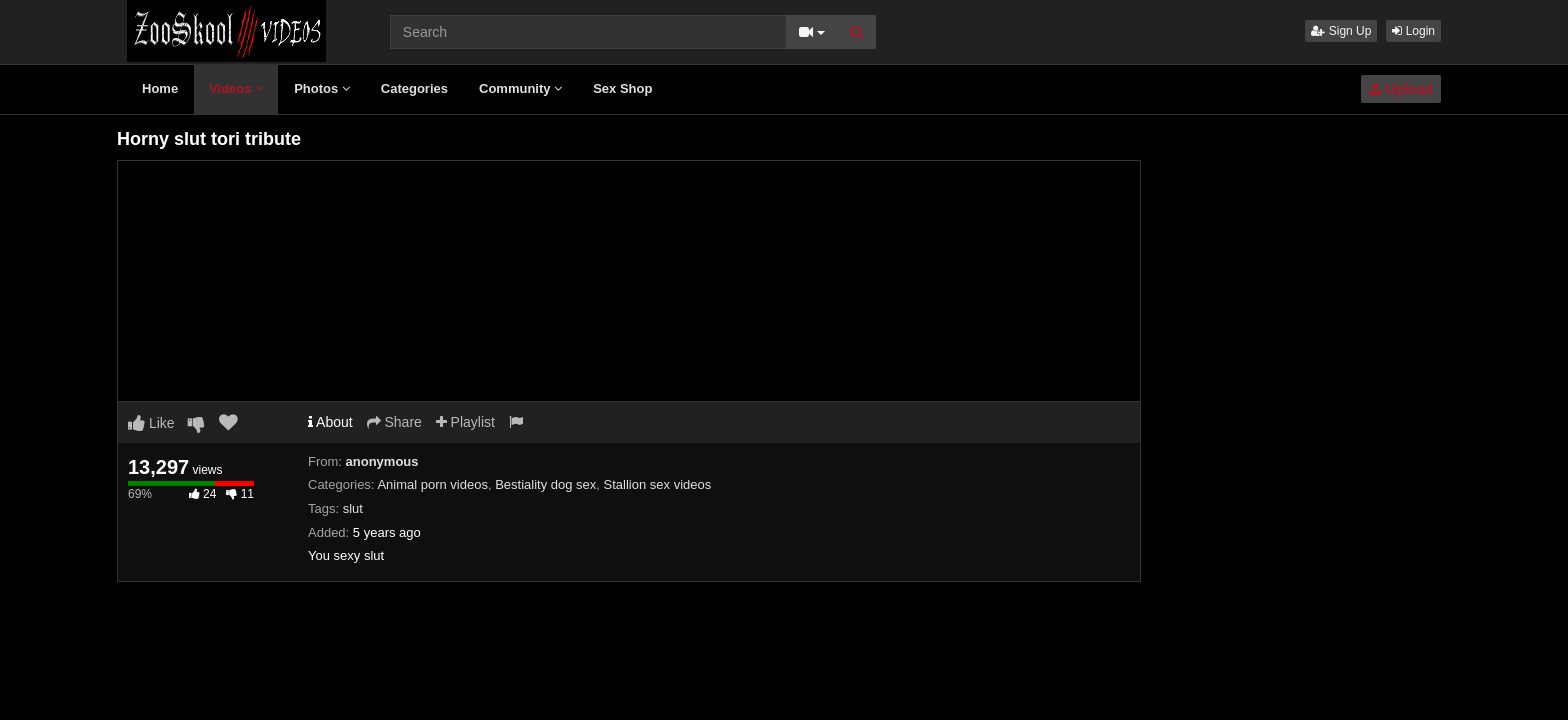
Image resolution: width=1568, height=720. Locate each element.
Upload (1401, 89)
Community (520, 88)
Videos (236, 88)
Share (394, 422)
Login (1413, 31)
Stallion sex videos (658, 484)
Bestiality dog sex (545, 484)
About (330, 422)
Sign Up (1341, 31)
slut (353, 508)
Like (151, 423)
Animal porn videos (432, 484)
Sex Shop (622, 88)
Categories (414, 88)
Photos (322, 88)
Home (160, 88)
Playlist (465, 422)
